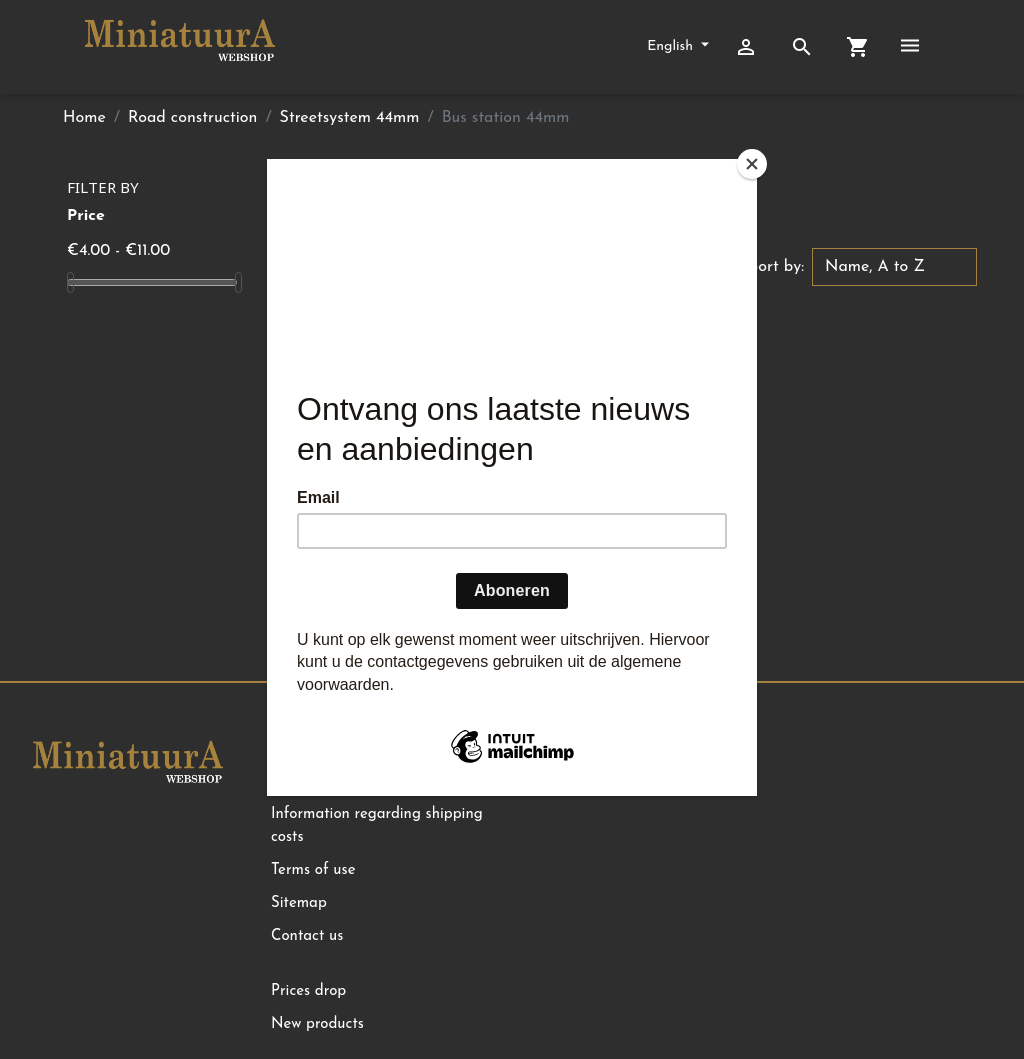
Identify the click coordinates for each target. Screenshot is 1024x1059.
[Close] (752, 164)
